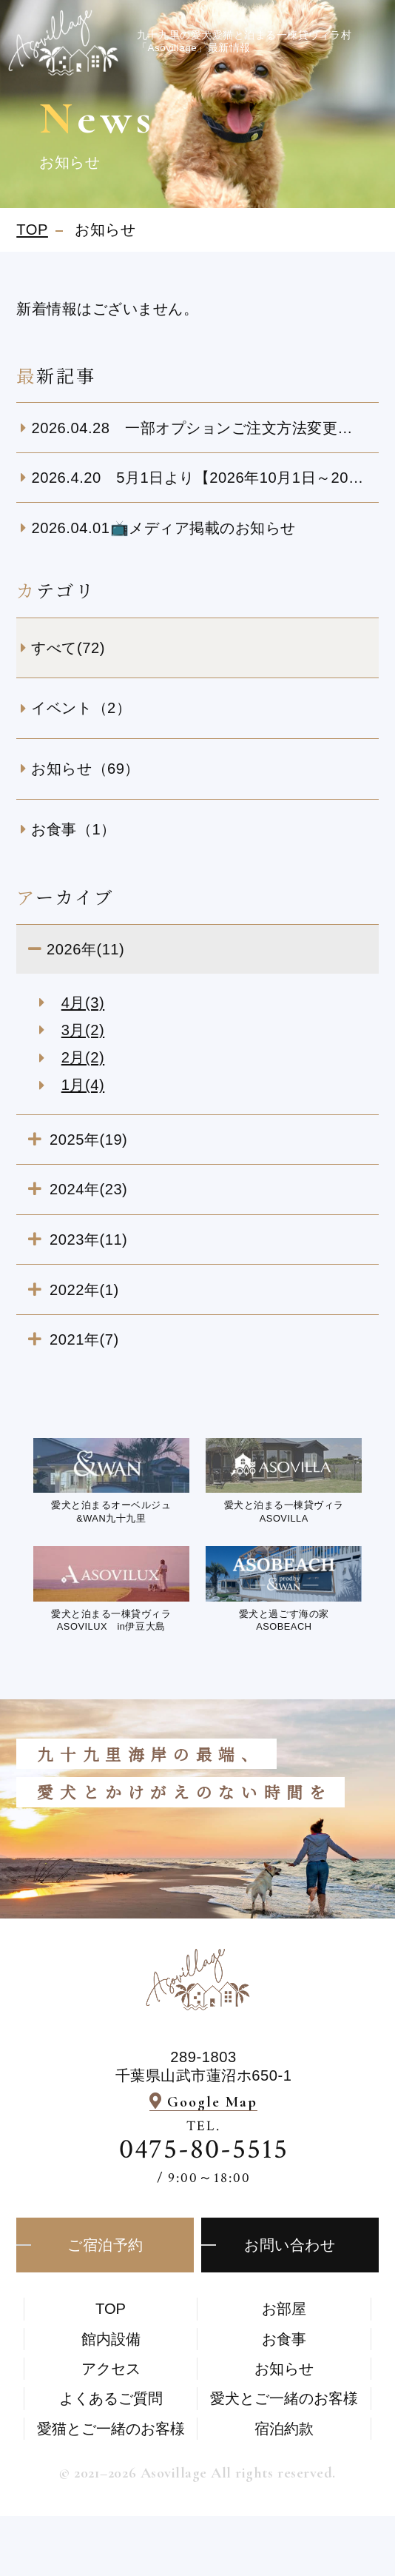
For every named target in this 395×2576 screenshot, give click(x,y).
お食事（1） (73, 829)
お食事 (284, 2339)
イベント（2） (81, 708)
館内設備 (111, 2339)
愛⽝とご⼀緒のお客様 (284, 2398)
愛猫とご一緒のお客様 (111, 2429)
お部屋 (284, 2309)
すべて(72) (67, 648)
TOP (110, 2309)
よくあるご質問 (111, 2398)
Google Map (212, 2101)
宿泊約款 (284, 2429)
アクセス (111, 2369)
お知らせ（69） (85, 768)
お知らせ (284, 2369)
